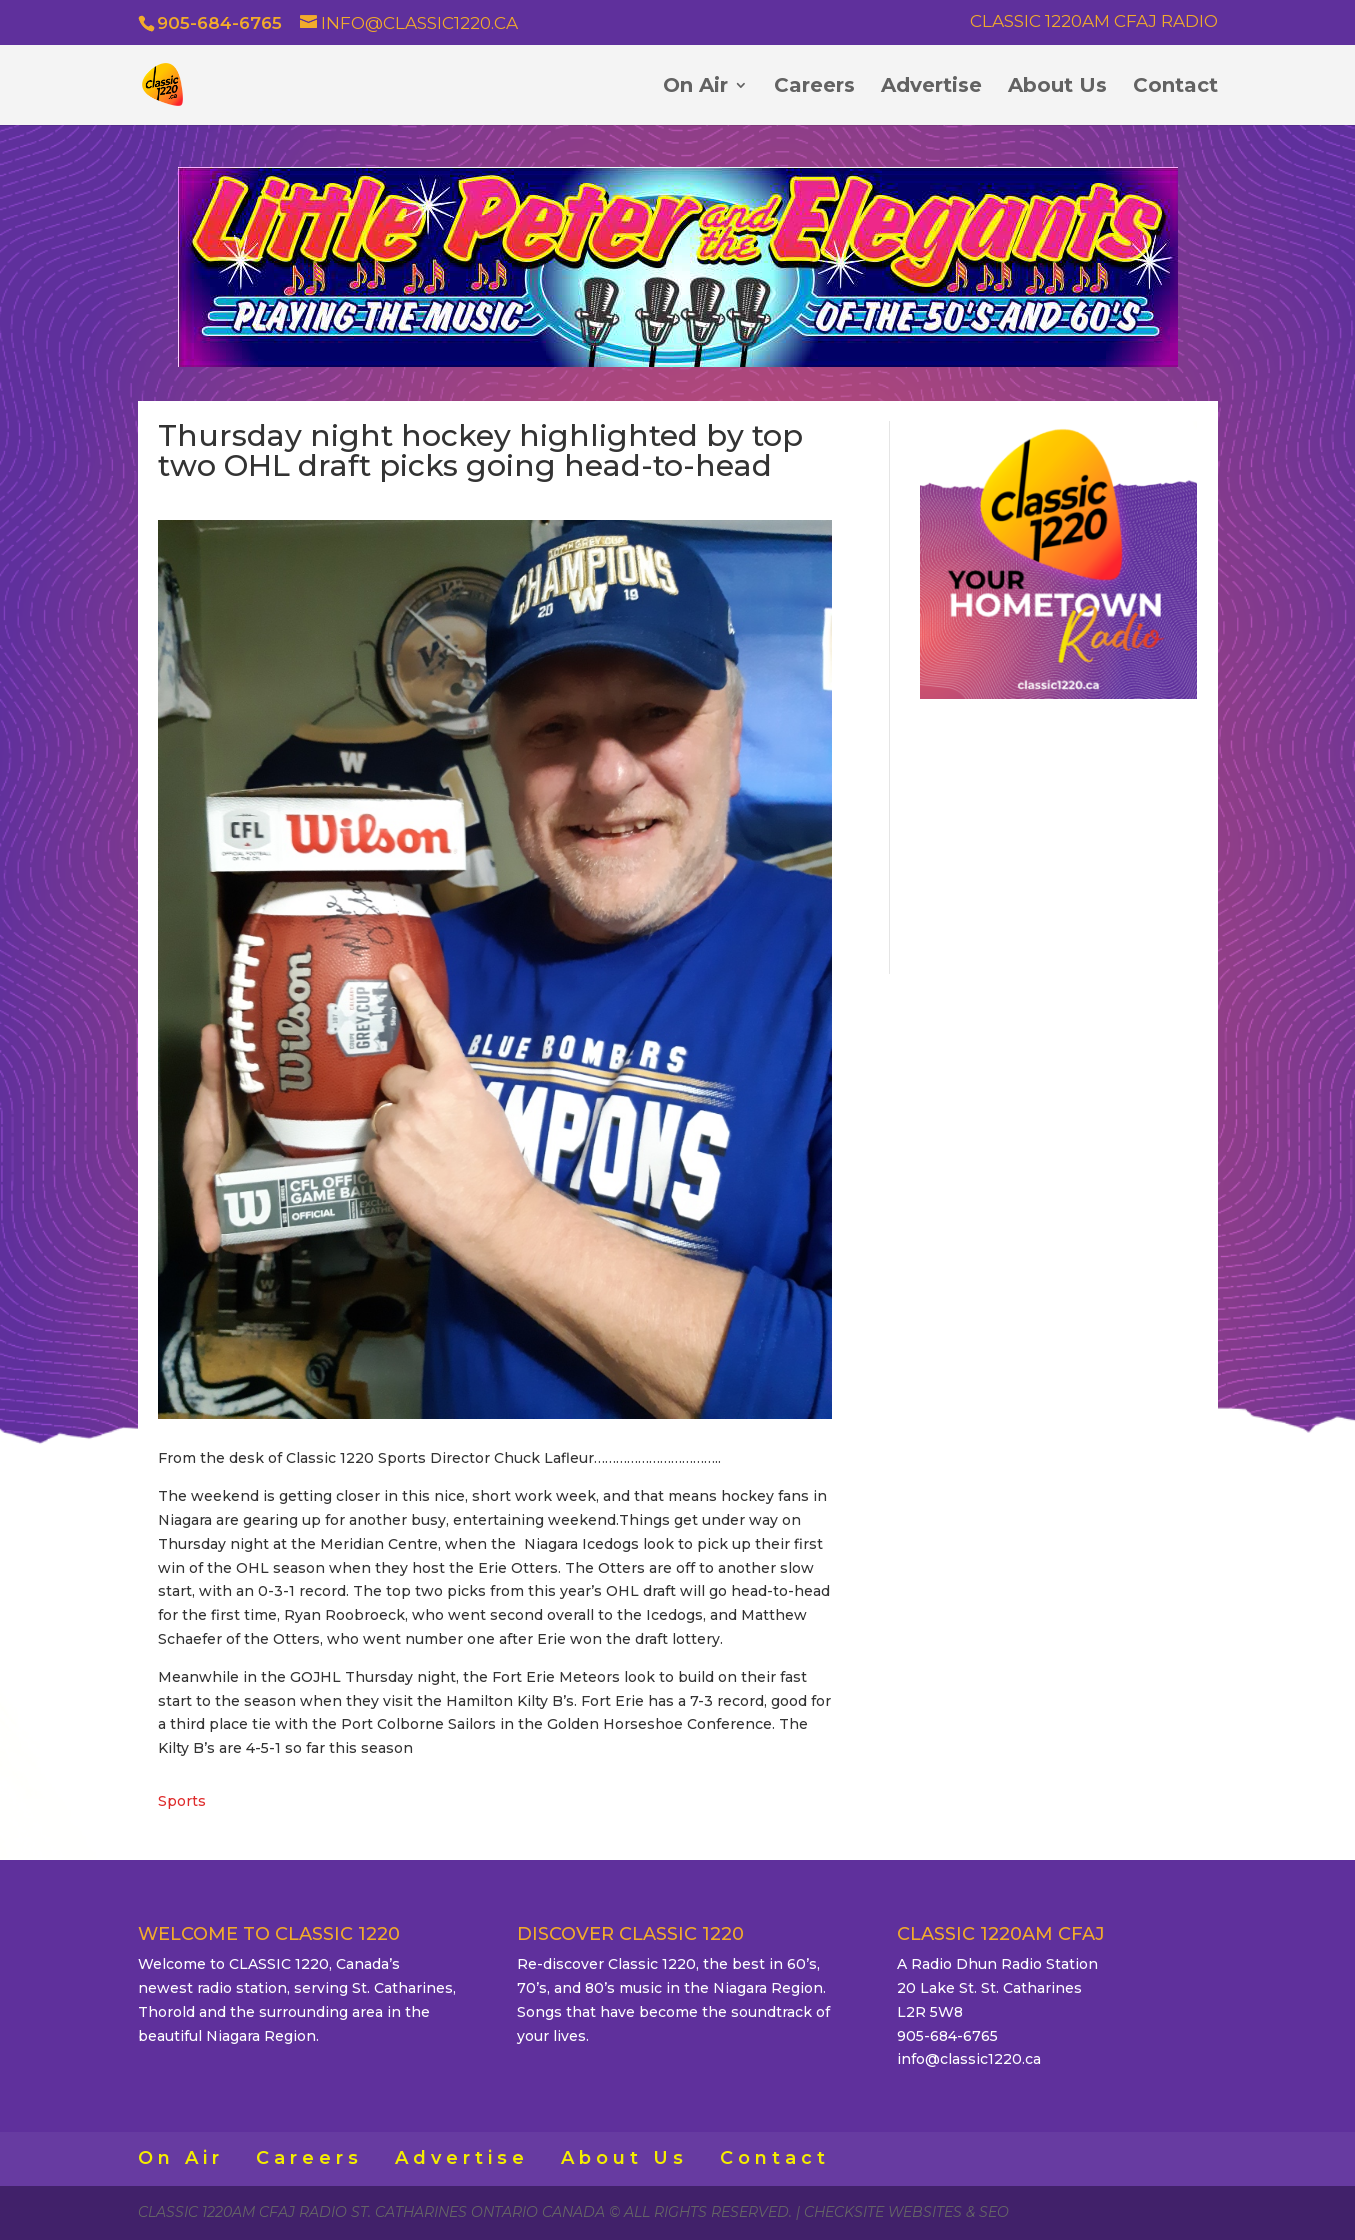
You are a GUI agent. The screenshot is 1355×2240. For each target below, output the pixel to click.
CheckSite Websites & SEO (906, 2212)
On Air (695, 87)
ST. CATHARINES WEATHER (1059, 833)
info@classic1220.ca (969, 2059)
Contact (1175, 87)
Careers (814, 87)
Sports (182, 1801)
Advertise (931, 87)
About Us (1057, 87)
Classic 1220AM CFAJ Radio (1094, 22)
